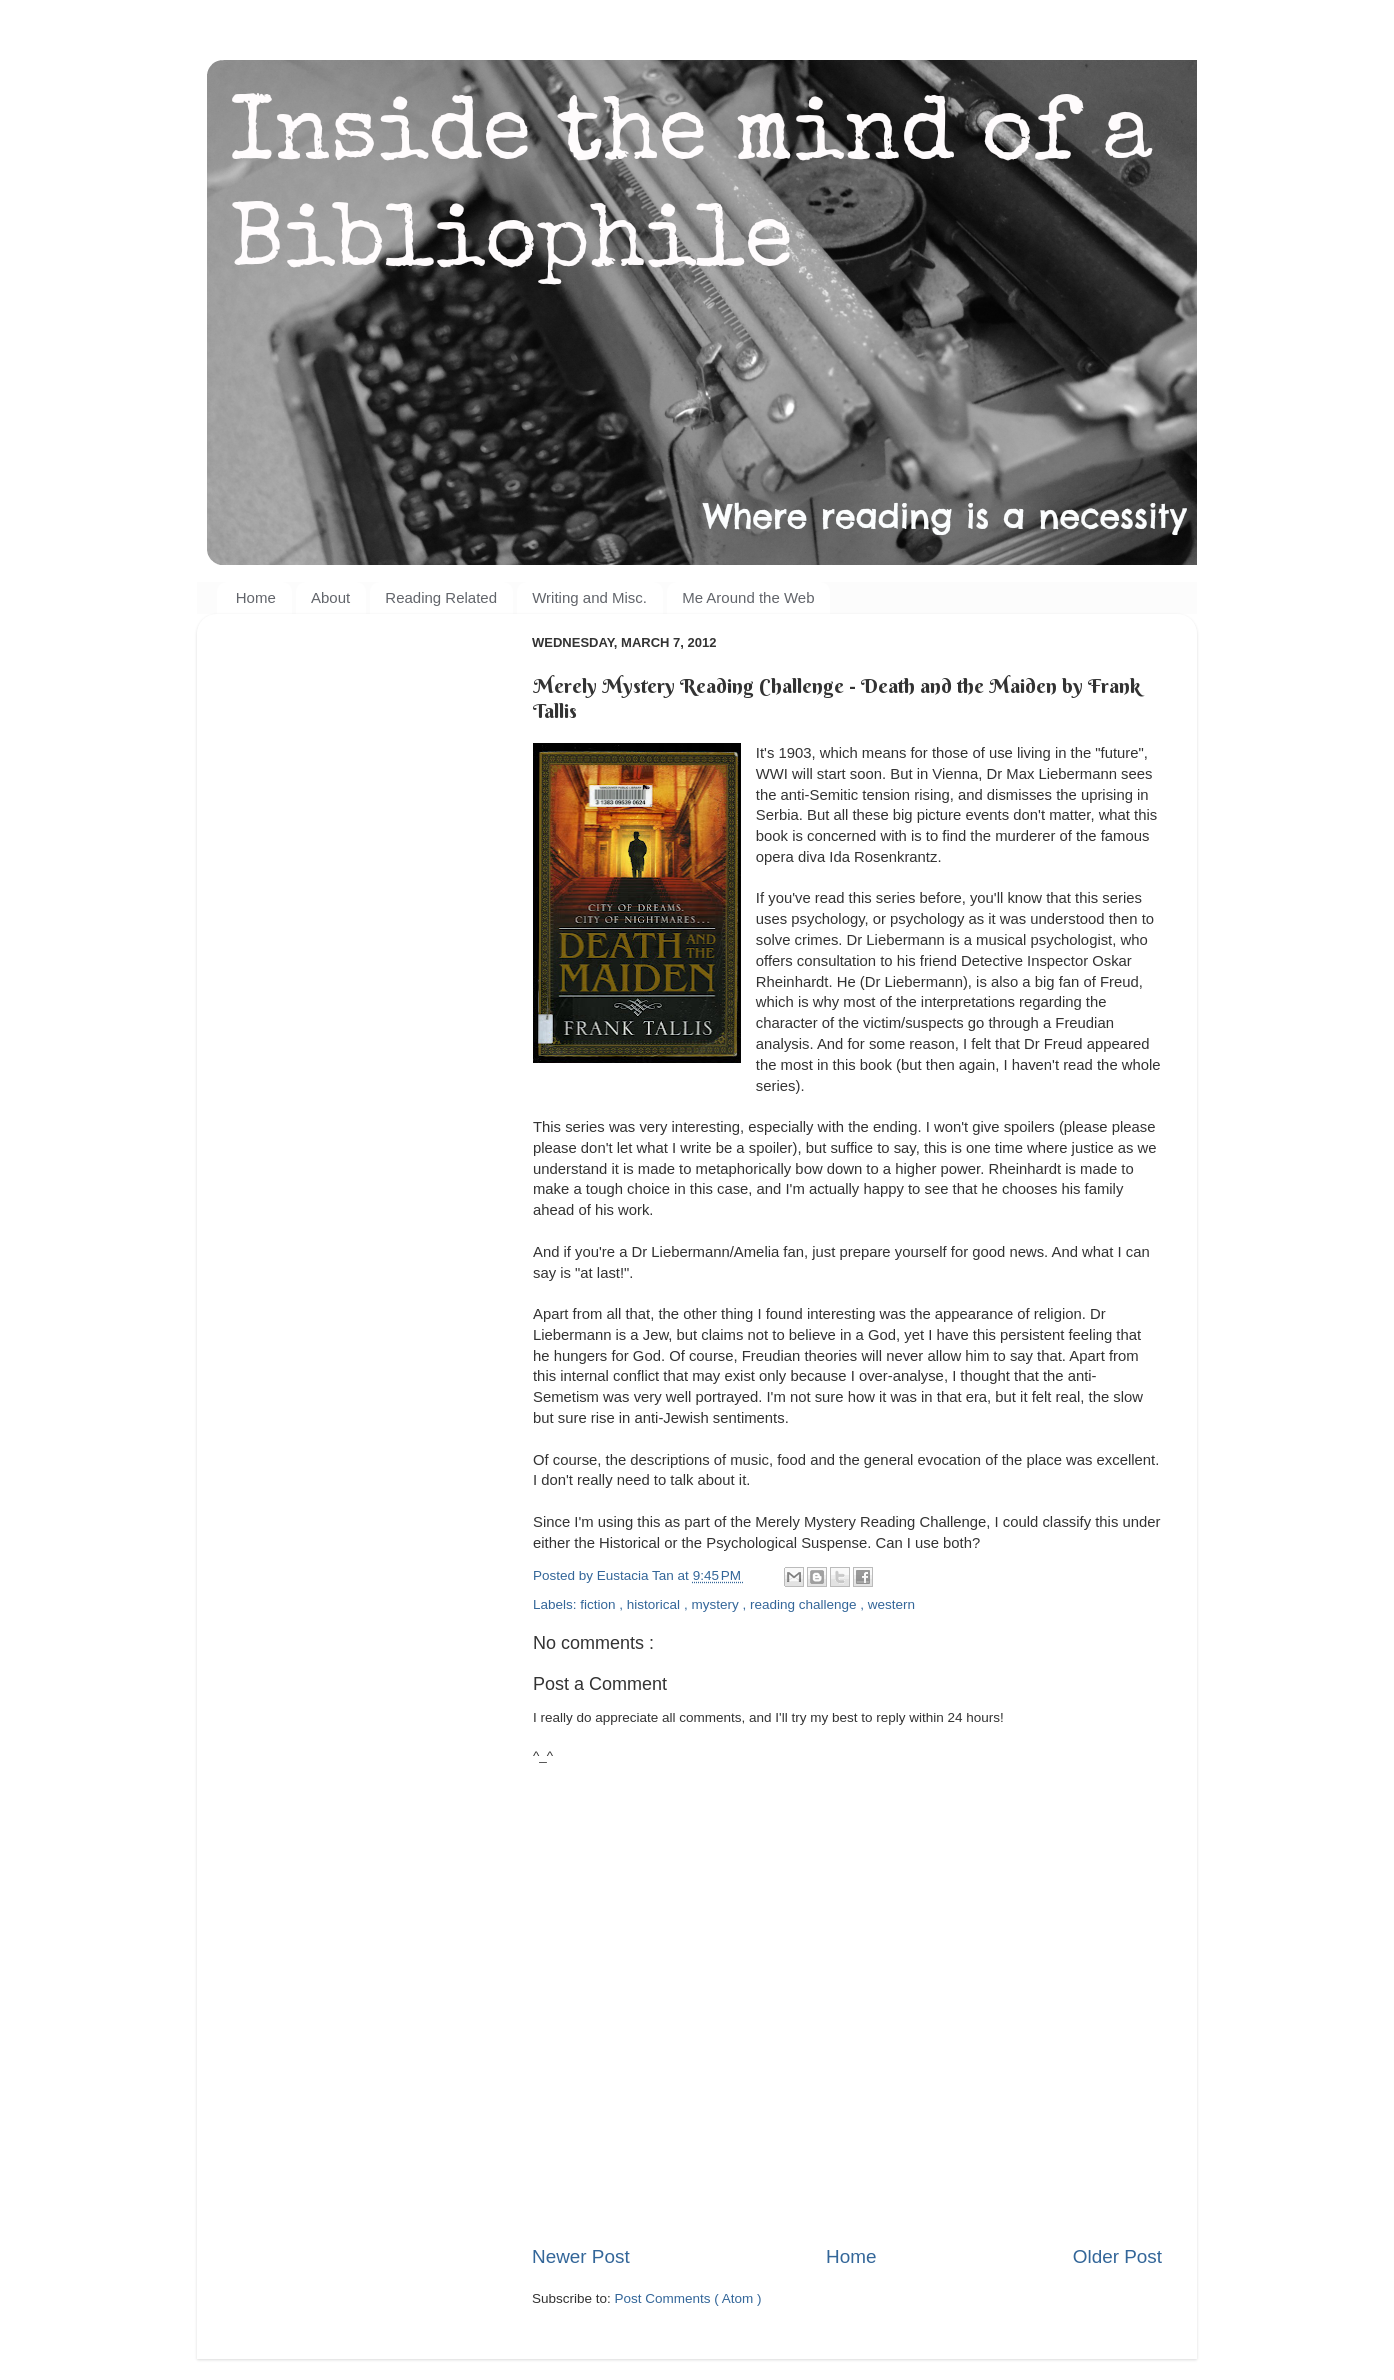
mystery (716, 1604)
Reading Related (441, 597)
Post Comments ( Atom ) (688, 2298)
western (891, 1604)
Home (256, 597)
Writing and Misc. (589, 597)
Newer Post (581, 2256)
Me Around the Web (748, 597)
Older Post (1117, 2256)
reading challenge (805, 1604)
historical (655, 1604)
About (330, 597)
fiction (599, 1604)
